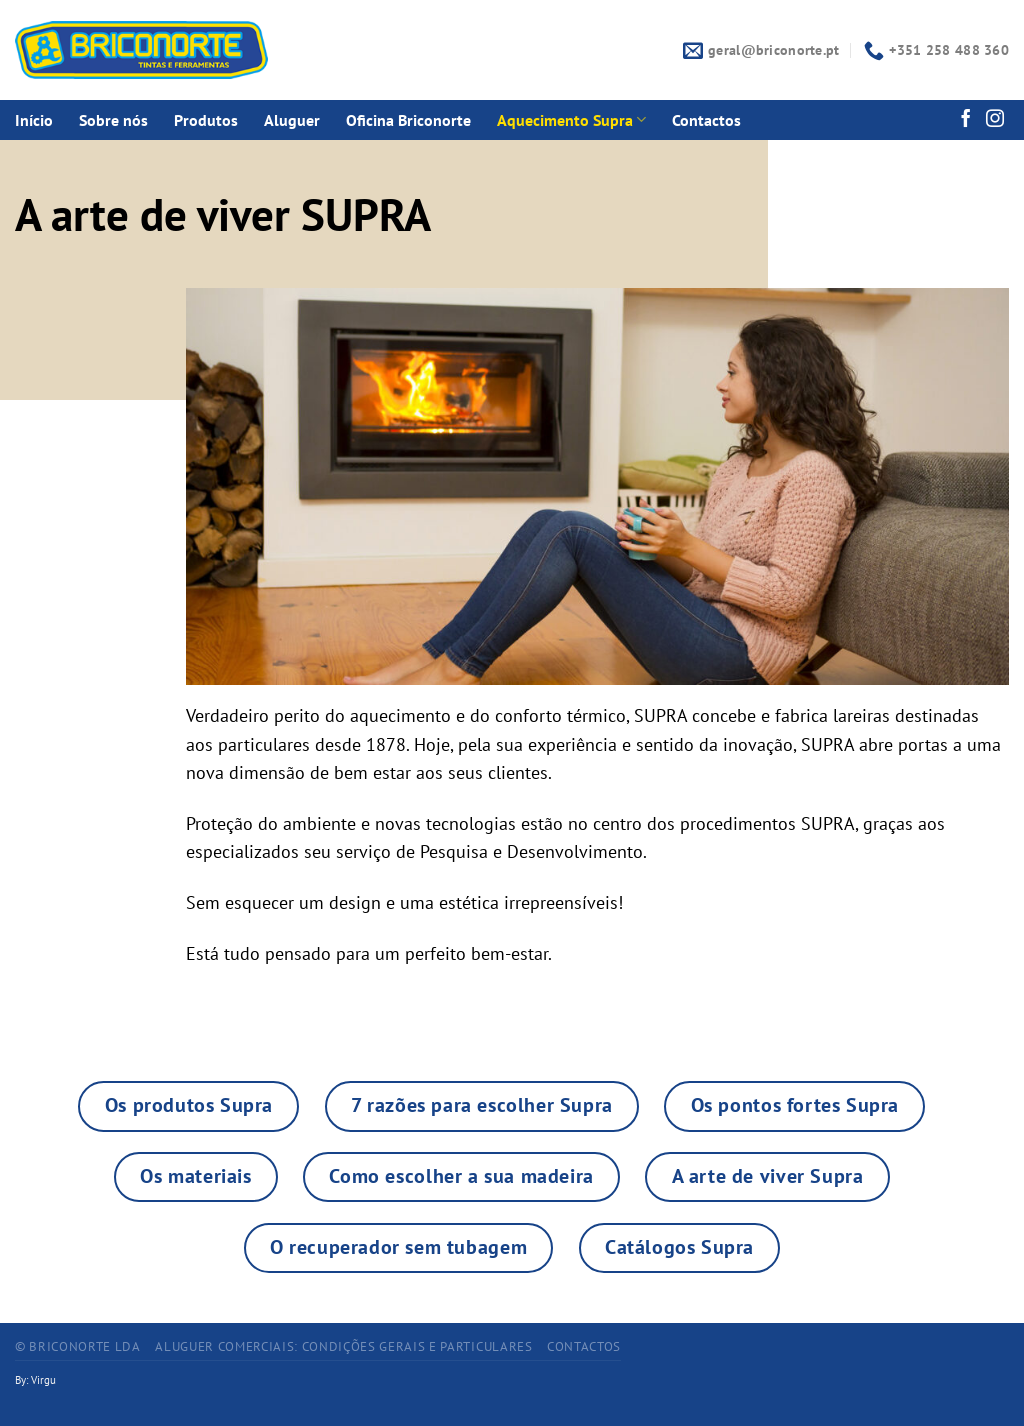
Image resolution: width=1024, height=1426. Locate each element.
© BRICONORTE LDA (78, 1346)
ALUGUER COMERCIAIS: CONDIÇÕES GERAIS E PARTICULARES (343, 1346)
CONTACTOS (584, 1346)
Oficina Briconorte (408, 120)
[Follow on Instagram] (995, 120)
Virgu (43, 1380)
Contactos (706, 120)
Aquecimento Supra (571, 120)
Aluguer (292, 120)
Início (34, 120)
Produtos (206, 120)
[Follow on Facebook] (966, 120)
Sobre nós (113, 120)
